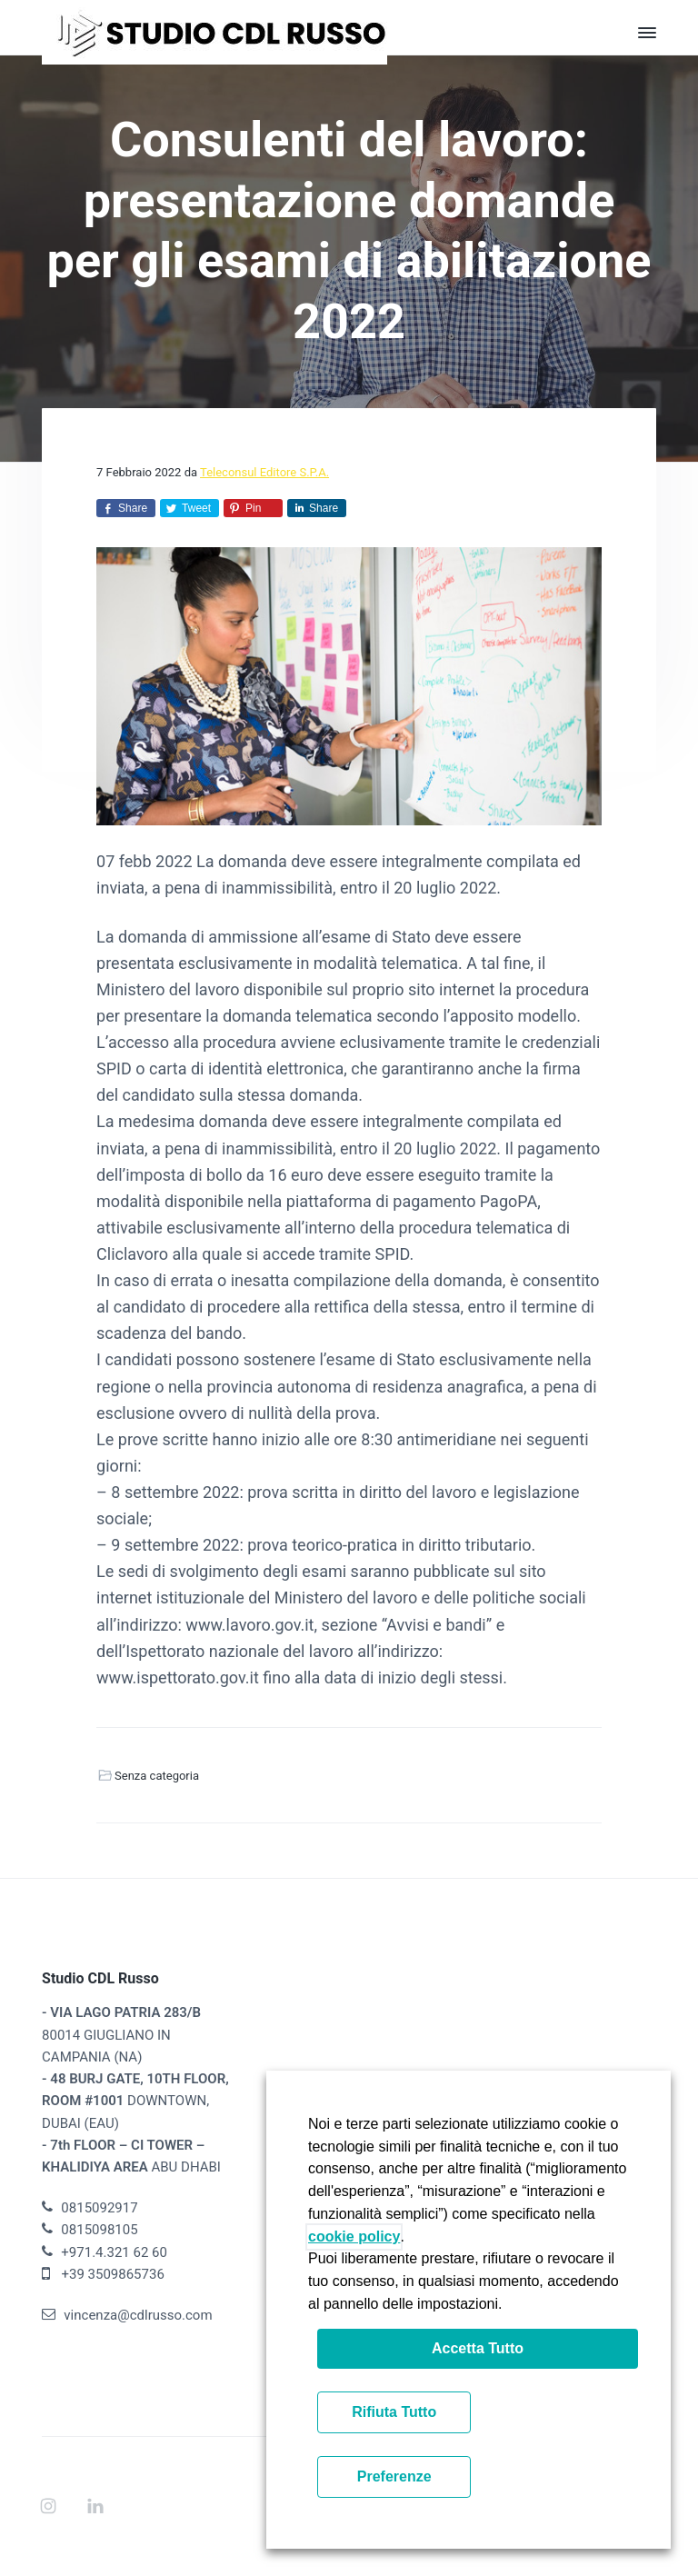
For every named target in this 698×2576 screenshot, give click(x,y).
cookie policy (354, 2236)
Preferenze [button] (394, 2476)
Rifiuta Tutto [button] (394, 2412)
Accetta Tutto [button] (478, 2348)
